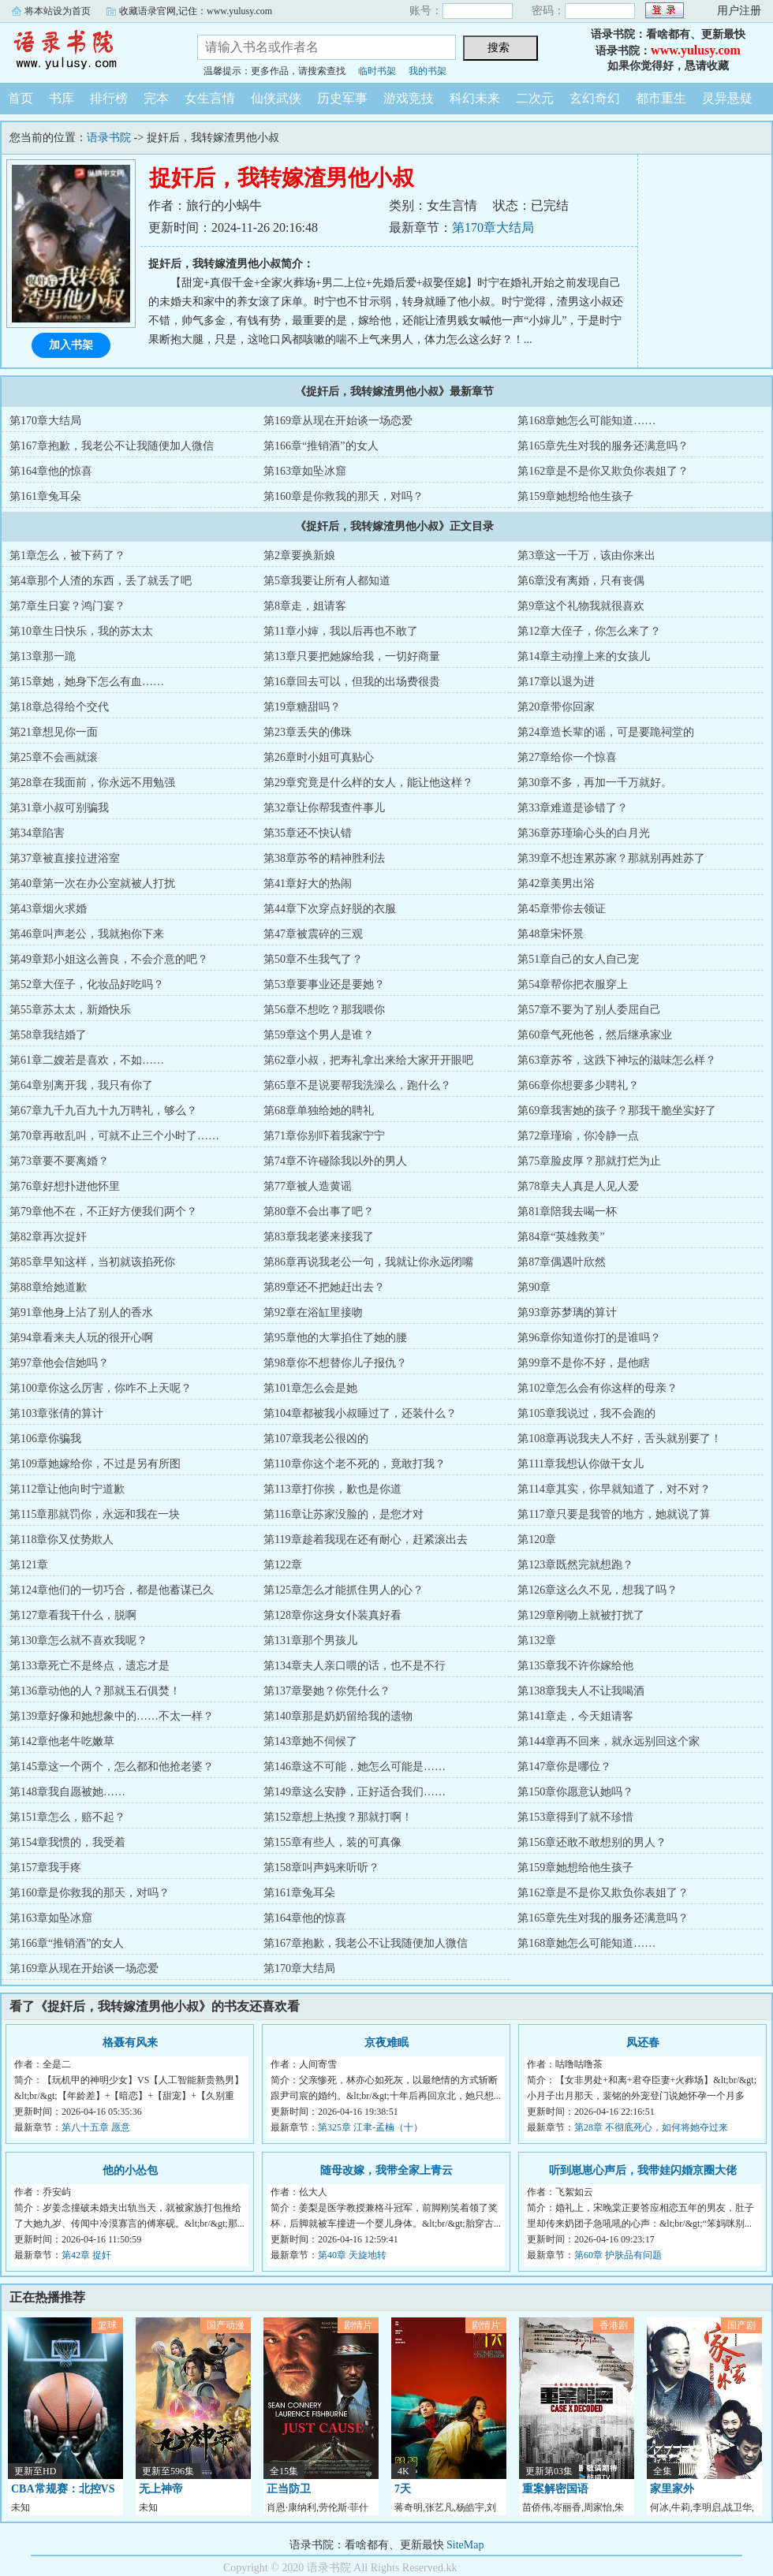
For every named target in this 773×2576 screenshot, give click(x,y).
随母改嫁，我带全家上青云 (386, 2170)
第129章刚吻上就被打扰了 (580, 1615)
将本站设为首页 (57, 11)
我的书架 (427, 70)
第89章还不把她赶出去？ (324, 1287)
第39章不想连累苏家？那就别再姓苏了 (611, 858)
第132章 (536, 1640)
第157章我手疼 (45, 1867)
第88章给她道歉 (48, 1287)
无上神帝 (161, 2489)
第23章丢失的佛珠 (307, 732)
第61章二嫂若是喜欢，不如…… (86, 1060)
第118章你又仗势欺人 (61, 1539)
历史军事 (342, 98)
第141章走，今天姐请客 (575, 1716)
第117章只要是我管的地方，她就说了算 (613, 1514)
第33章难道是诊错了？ (572, 808)
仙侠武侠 (276, 98)
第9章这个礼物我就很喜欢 (580, 606)
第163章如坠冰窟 (304, 471)
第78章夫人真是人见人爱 (578, 1186)
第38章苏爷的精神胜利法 (324, 858)
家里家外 (672, 2489)
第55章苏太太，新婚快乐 (70, 1010)
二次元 (535, 98)
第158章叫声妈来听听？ (321, 1867)
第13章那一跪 (42, 656)
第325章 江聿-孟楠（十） (370, 2127)
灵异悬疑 (727, 98)
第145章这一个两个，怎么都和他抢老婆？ (111, 1767)
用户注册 (739, 11)
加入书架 (71, 345)
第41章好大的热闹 (307, 883)
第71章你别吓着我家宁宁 (324, 1136)
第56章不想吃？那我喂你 (324, 1010)
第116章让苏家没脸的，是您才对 (343, 1514)
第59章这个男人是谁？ (318, 1035)
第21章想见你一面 (53, 732)
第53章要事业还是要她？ (324, 984)
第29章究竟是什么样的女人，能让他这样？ (368, 782)
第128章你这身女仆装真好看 (332, 1615)
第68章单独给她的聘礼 (318, 1111)
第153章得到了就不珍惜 (575, 1817)
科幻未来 (475, 98)
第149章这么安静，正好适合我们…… (354, 1792)
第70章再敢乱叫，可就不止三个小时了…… (114, 1136)
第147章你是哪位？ (564, 1767)
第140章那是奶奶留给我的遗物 (338, 1716)
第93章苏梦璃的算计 (567, 1312)
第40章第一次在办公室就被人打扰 (92, 883)
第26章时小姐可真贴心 (318, 757)
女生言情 (210, 98)
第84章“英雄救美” (560, 1237)
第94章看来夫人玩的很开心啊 (81, 1338)
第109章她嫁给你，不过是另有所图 (95, 1464)
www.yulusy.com (696, 50)
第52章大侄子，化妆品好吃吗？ (86, 984)
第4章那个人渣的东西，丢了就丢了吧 (100, 581)
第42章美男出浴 (556, 883)
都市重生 (661, 98)
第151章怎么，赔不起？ (67, 1817)
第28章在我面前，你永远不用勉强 (92, 782)
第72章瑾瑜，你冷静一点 (578, 1136)
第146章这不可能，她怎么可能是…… (354, 1767)
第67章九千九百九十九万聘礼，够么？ (103, 1111)
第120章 (536, 1539)
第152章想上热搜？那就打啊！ (338, 1817)
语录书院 (87, 50)
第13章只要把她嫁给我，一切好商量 (351, 656)
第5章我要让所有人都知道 (326, 581)
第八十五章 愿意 (96, 2127)
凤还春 (642, 2042)
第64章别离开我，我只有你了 (81, 1085)
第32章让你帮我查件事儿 (324, 808)
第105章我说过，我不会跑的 (586, 1413)
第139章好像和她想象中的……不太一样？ (111, 1716)
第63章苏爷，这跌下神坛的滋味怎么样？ (616, 1060)
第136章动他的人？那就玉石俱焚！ (95, 1691)
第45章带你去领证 (561, 909)
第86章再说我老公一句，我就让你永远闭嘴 (368, 1262)
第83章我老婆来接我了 (318, 1237)
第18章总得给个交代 (59, 707)
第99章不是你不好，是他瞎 (583, 1363)
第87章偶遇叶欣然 (561, 1262)
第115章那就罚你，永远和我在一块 (94, 1514)
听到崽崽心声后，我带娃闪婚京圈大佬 (643, 2170)
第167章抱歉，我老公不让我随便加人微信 (111, 446)
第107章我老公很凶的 (315, 1439)
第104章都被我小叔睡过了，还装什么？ (360, 1413)
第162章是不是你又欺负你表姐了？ (603, 471)
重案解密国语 (555, 2489)
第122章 (282, 1565)
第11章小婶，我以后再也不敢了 (340, 631)
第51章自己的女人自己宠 (578, 959)
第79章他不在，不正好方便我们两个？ (103, 1211)
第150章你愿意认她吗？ (575, 1792)
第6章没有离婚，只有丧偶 (580, 581)
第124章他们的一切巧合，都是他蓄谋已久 (111, 1590)
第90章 (534, 1287)
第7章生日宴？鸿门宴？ (67, 606)
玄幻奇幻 (594, 98)
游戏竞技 (408, 98)
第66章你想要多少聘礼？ (578, 1085)
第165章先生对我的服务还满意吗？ (603, 446)
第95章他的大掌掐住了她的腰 (335, 1338)
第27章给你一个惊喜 (567, 757)
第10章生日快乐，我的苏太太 (81, 631)
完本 (156, 98)
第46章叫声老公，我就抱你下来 (86, 934)
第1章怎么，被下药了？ (67, 555)
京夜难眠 (386, 2042)
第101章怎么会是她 (310, 1388)
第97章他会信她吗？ (59, 1363)
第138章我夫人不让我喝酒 (580, 1691)
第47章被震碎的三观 (313, 934)
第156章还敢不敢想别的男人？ (592, 1842)
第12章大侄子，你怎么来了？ (589, 631)
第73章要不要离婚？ (59, 1161)
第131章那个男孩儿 (310, 1640)
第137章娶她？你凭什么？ (326, 1691)
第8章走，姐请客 (304, 606)
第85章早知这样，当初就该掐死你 (92, 1262)
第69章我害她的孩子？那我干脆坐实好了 (616, 1111)
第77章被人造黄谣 (307, 1186)
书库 (61, 98)
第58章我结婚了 (48, 1035)
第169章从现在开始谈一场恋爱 (338, 421)
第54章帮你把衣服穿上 (572, 984)
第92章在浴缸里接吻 (313, 1312)
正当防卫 (289, 2489)
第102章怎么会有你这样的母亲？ (597, 1388)
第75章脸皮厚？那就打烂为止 (589, 1161)
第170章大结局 (493, 227)
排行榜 (109, 98)
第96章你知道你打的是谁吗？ (589, 1338)
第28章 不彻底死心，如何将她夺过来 (651, 2127)
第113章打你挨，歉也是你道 (332, 1489)
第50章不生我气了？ (313, 959)
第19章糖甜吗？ (302, 707)
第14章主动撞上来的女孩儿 (583, 656)
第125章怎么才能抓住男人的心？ (343, 1590)
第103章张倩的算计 (56, 1413)
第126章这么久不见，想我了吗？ (597, 1590)
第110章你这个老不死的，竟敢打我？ (354, 1464)
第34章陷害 (37, 833)
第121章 (28, 1565)
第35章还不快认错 (307, 833)
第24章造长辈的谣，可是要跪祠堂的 (605, 732)
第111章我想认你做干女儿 (580, 1464)
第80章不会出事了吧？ (318, 1211)
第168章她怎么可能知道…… (586, 421)
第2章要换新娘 (299, 555)
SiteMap (465, 2545)
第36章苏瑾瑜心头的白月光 (583, 833)
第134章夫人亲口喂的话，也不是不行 (354, 1666)
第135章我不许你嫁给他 (575, 1666)
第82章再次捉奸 (48, 1237)
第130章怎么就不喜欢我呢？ (78, 1640)
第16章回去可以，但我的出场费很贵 (351, 682)
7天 (402, 2489)
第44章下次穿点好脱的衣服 (329, 909)
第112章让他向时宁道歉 (67, 1489)
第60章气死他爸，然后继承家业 (594, 1035)
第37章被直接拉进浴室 (64, 858)
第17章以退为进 (556, 682)
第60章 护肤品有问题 (618, 2255)
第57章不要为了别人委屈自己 (589, 1010)
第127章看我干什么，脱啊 (72, 1615)
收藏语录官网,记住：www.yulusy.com (195, 11)
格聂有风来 (130, 2042)
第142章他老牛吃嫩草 (61, 1741)
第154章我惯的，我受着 (67, 1842)
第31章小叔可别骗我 (59, 808)
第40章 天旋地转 (352, 2255)
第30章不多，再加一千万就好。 (594, 782)
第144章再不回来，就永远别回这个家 (608, 1741)
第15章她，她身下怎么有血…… (86, 682)
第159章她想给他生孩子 (575, 496)
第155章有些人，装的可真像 (332, 1842)
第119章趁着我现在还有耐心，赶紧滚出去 (365, 1539)
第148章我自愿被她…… (67, 1792)
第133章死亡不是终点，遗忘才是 (89, 1666)
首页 (20, 98)
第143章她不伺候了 (310, 1741)
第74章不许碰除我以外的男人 (335, 1161)
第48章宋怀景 (550, 934)
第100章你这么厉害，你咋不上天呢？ (100, 1388)
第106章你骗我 (45, 1439)
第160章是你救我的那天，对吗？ (343, 496)
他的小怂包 (130, 2170)
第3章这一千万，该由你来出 (586, 555)
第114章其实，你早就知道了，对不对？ (613, 1489)
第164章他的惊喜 (50, 471)
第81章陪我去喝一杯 (567, 1211)
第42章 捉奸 (86, 2255)
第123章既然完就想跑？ (575, 1565)
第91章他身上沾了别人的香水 (81, 1312)
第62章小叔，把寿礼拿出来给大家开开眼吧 (368, 1060)
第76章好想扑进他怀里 (64, 1186)
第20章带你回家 (556, 707)
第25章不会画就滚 (53, 757)
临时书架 (377, 70)
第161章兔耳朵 (45, 496)
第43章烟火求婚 (48, 909)
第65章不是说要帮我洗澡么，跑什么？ (357, 1085)
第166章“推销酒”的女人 (320, 446)
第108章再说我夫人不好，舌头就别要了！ (619, 1439)
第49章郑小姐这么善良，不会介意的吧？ (108, 959)
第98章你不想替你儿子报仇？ (335, 1363)
